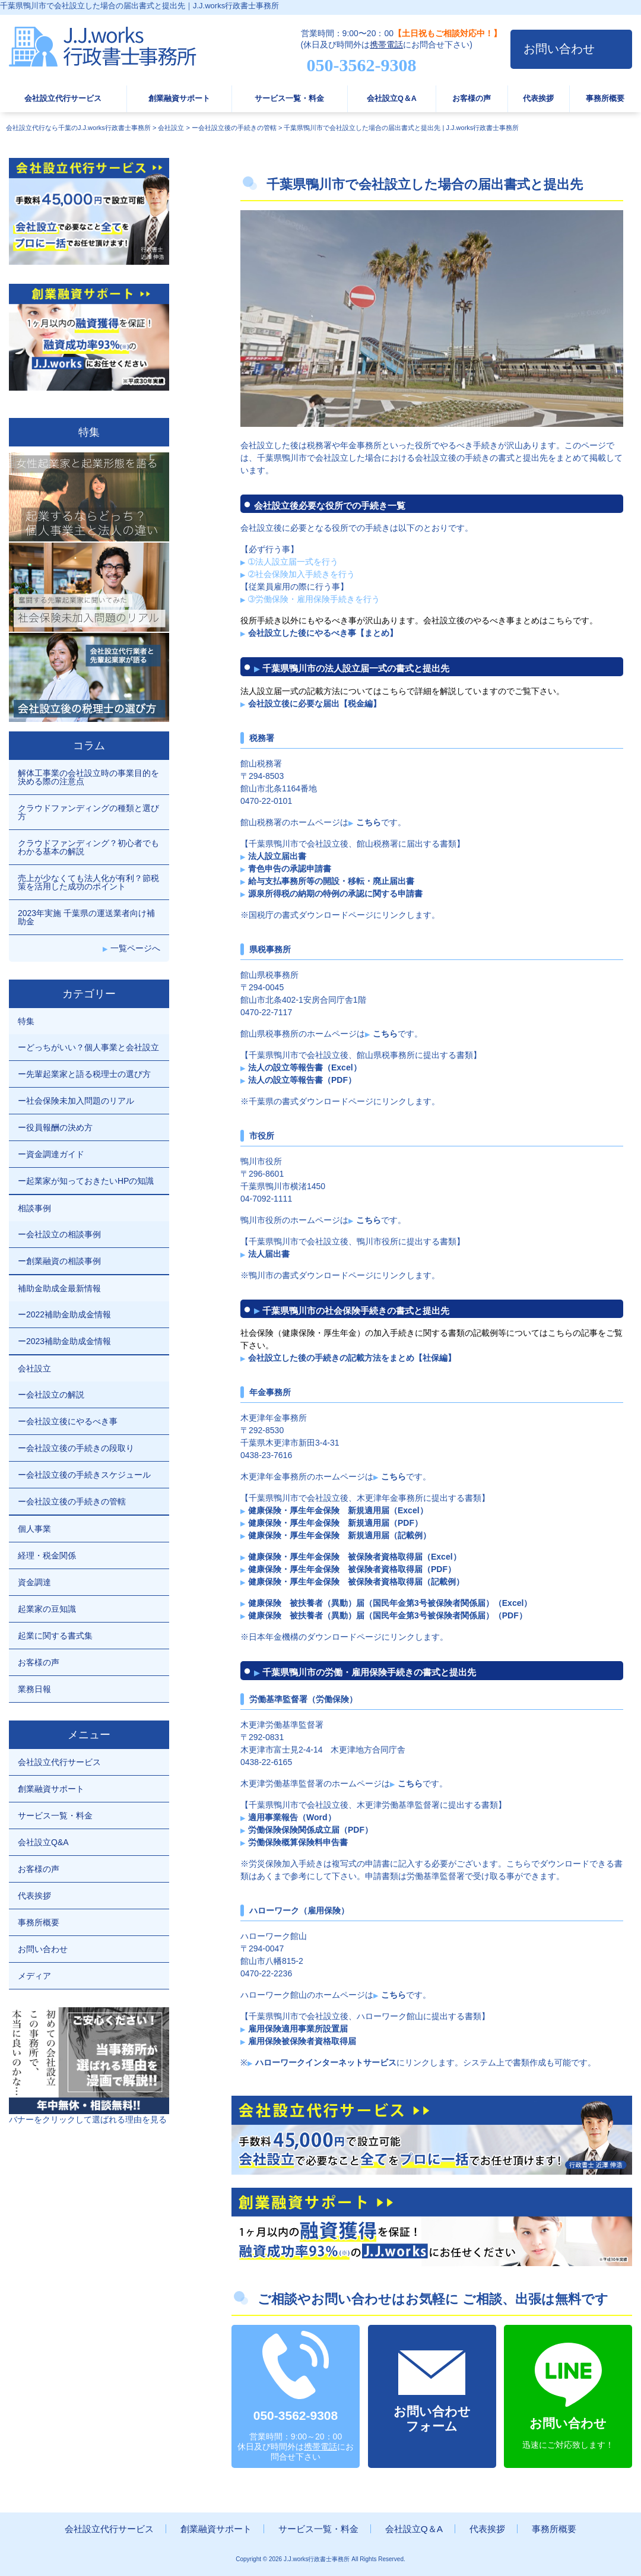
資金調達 (34, 1582)
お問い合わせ (559, 48)
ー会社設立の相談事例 (59, 1234)
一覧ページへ (135, 948)
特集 (26, 1021)
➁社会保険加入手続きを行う (301, 574)
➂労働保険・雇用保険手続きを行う (314, 599)
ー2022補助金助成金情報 (64, 1314)
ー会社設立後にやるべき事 (68, 1421)
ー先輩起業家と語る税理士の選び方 (84, 1074)
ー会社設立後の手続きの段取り (76, 1448)
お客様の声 (471, 98)
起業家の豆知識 (47, 1609)
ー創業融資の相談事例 (59, 1261)
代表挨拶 (538, 98)
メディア (34, 1976)
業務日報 (34, 1689)
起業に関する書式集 (55, 1635)
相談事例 (34, 1208)
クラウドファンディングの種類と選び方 (88, 812)
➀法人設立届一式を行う (293, 561)
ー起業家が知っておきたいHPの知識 (86, 1181)
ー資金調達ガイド (51, 1154)
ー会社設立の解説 (51, 1394)
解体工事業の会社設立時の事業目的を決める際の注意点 (88, 777)
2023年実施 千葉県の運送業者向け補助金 (86, 917)
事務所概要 (605, 98)
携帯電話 (386, 44)
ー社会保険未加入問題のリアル (76, 1100)
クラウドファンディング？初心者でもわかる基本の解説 (88, 847)
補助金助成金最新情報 (59, 1288)
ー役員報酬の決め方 (55, 1127)
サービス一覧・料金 (289, 98)
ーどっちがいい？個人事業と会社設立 (88, 1047)
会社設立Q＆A (392, 98)
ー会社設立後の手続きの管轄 (72, 1501)
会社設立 (34, 1368)
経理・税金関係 (47, 1555)
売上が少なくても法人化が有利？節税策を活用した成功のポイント (88, 882)
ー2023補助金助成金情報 (64, 1341)
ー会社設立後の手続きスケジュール (84, 1474)
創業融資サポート (179, 98)
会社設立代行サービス (62, 98)
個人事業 (34, 1528)
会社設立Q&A (43, 1842)
